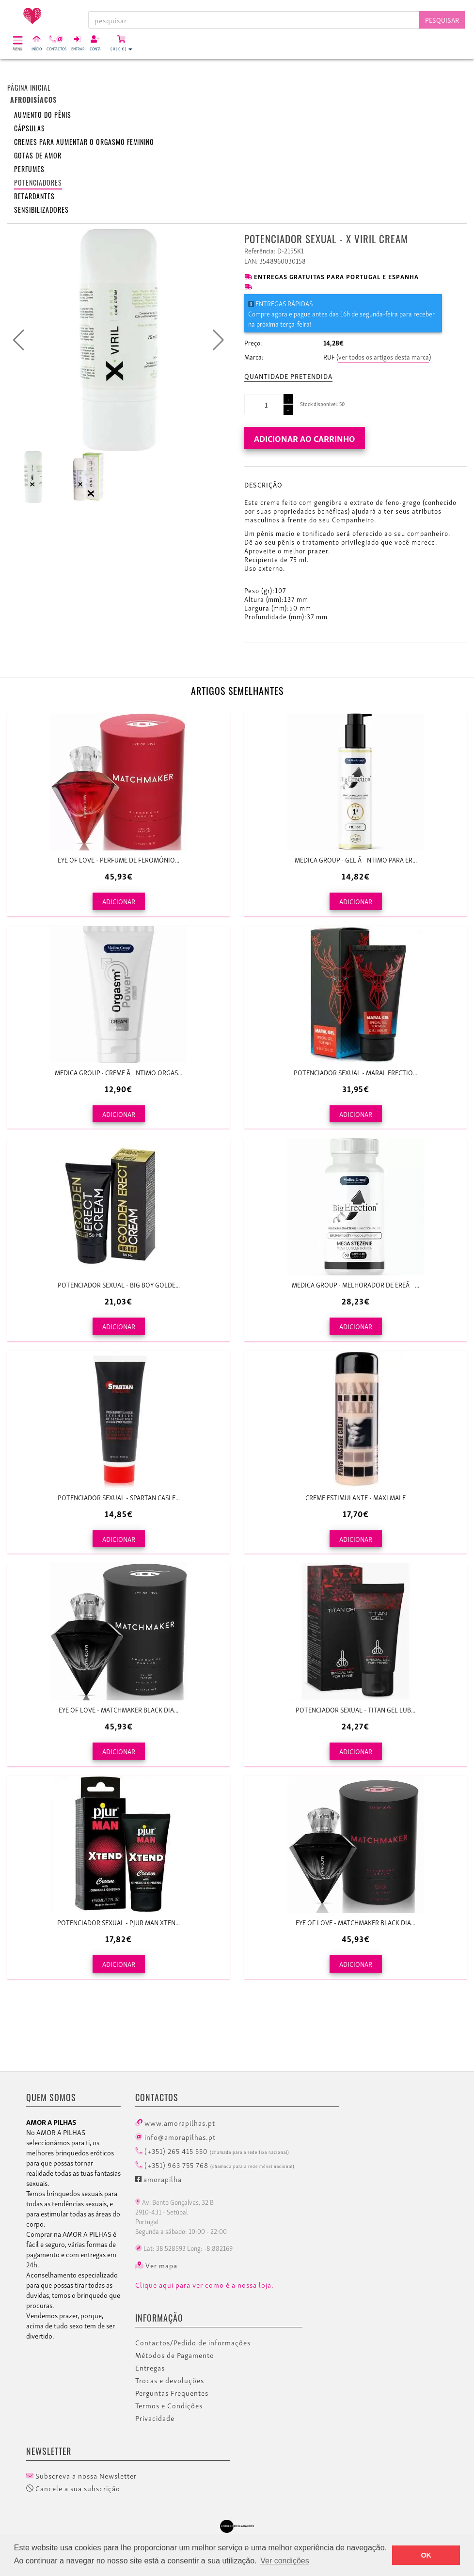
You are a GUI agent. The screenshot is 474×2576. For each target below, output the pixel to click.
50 (342, 403)
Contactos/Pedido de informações (193, 2342)
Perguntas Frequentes (171, 2393)
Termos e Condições (169, 2405)
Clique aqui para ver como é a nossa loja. (204, 2284)
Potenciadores (38, 182)
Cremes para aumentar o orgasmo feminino (84, 142)
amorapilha (158, 2178)
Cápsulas (29, 128)
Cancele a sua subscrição (73, 2488)
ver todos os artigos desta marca (383, 356)
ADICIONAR (118, 901)
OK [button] (426, 2555)
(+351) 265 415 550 (212, 2150)
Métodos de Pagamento (174, 2355)
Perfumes (29, 169)
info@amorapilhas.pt (175, 2136)
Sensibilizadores (41, 209)
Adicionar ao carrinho (304, 438)
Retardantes (34, 196)
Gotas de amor (38, 155)
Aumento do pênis (42, 115)
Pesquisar (442, 19)
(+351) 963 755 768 (215, 2164)
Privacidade (154, 2418)
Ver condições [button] (284, 2561)
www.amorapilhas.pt (175, 2122)
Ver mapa (156, 2265)
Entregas (150, 2367)
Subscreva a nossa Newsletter (81, 2475)
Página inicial (29, 87)
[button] (218, 340)
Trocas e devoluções (169, 2380)
